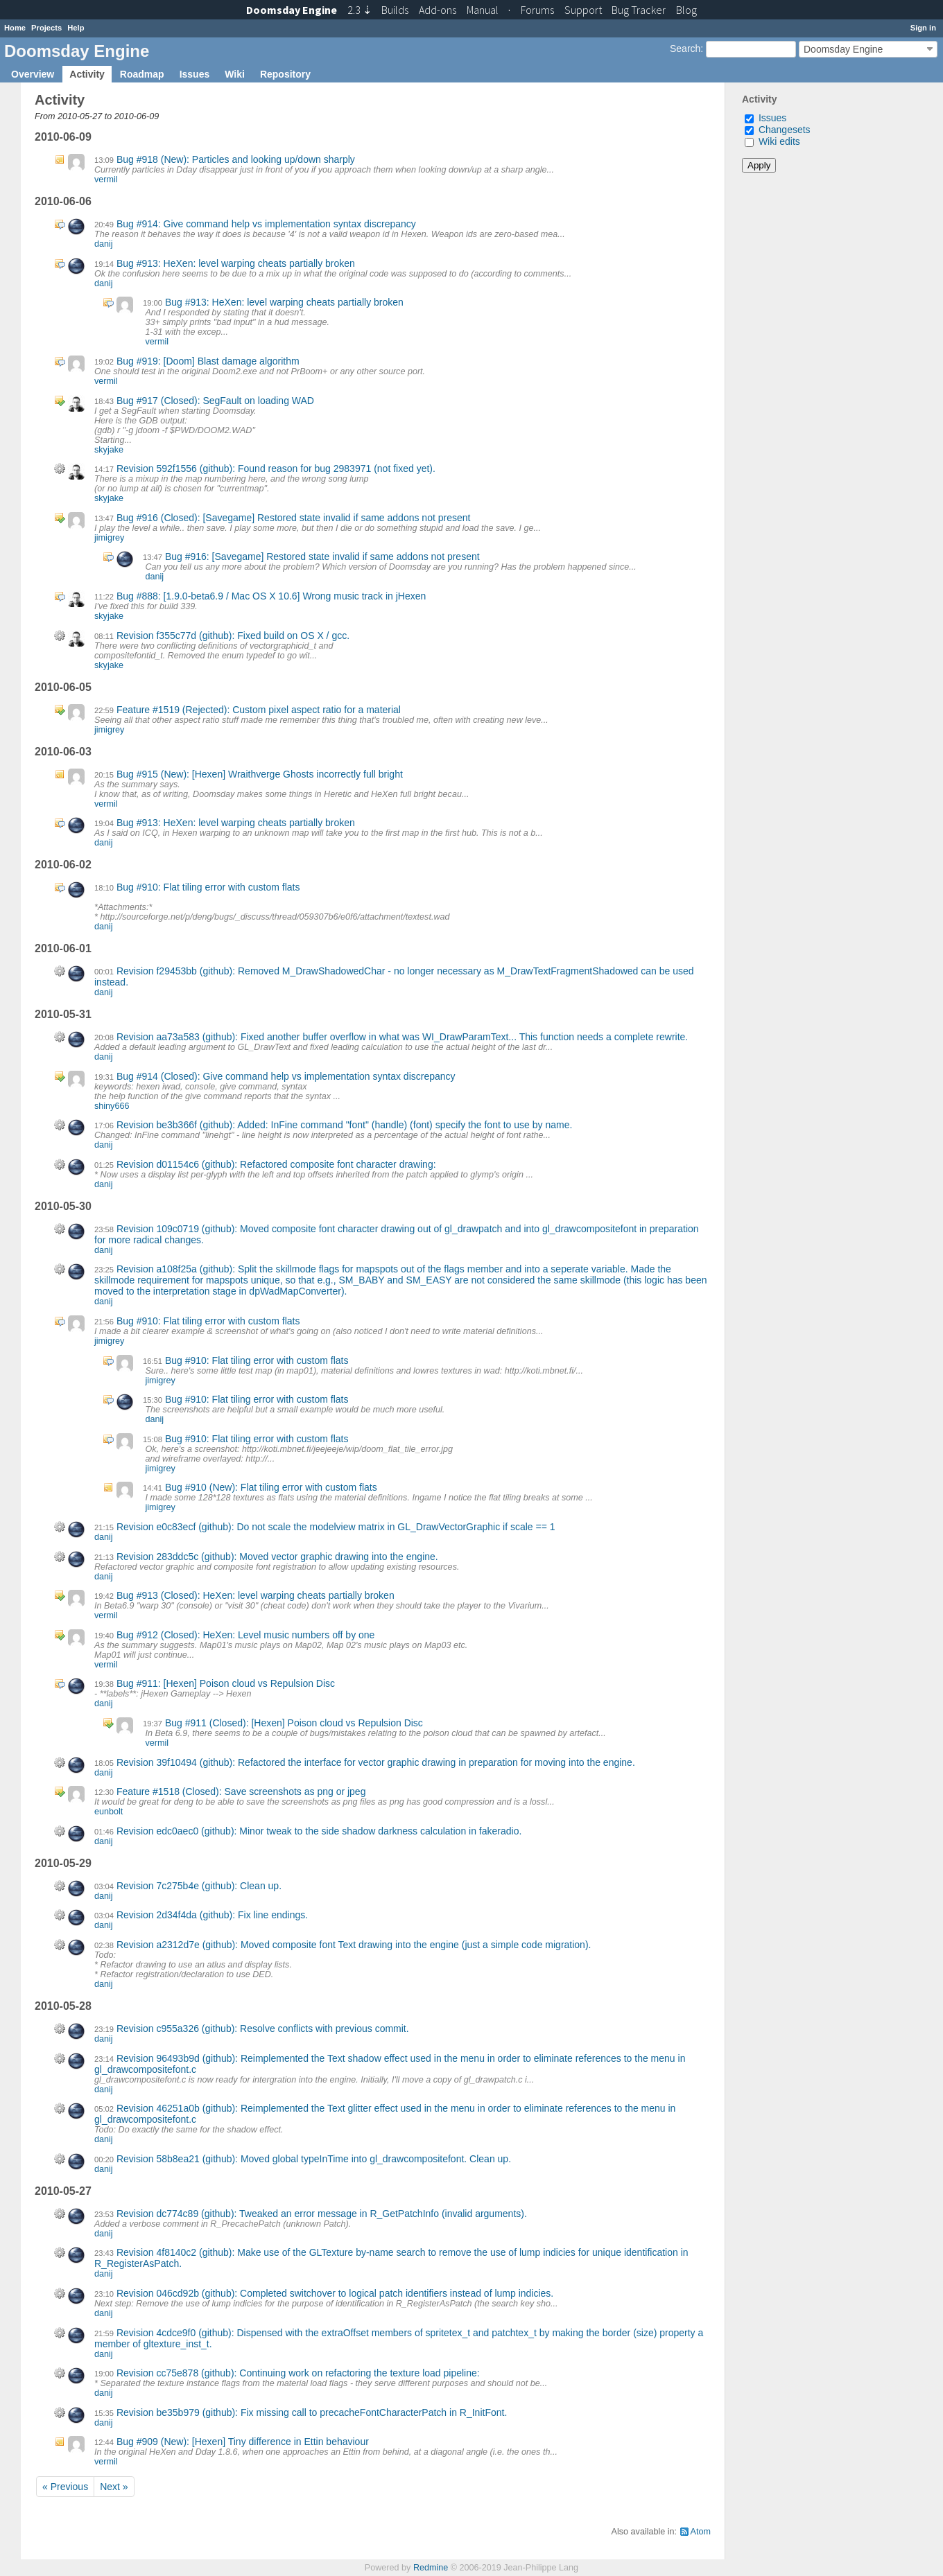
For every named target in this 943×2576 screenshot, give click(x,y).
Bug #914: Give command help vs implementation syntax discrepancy (266, 223)
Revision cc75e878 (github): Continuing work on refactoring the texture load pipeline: (298, 2372)
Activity (87, 74)
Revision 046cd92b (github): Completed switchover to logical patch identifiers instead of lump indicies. (334, 2293)
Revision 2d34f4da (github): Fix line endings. (212, 1914)
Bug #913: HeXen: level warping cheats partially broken (235, 263)
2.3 (359, 10)
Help (75, 28)
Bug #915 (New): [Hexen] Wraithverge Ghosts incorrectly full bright (259, 774)
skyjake (108, 450)
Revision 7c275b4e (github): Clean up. (199, 1885)
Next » (114, 2486)
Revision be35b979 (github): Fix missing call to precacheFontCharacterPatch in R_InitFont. (311, 2412)
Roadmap (142, 74)
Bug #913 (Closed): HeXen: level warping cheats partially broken (255, 1595)
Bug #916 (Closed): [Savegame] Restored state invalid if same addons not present (293, 517)
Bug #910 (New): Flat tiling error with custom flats (271, 1487)
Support (583, 10)
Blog (686, 10)
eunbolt (108, 1811)
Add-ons (437, 10)
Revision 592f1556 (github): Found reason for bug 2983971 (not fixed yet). (275, 468)
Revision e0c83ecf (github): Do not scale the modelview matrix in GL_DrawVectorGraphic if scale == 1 (335, 1526)
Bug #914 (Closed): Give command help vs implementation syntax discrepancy (286, 1076)
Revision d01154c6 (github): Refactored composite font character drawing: (276, 1164)
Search (685, 48)
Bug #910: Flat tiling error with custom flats (208, 887)
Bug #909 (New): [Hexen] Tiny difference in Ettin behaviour (242, 2441)
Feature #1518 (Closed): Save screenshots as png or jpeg (241, 1791)
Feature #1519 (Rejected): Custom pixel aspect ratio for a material (258, 709)
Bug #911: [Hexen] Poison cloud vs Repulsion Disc (225, 1683)
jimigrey (109, 538)
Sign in (923, 28)
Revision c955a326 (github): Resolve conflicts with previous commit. (262, 2028)
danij (103, 244)
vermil (106, 179)
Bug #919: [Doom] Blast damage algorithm (208, 361)
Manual (483, 10)
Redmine (430, 2568)
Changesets (785, 129)
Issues (195, 74)
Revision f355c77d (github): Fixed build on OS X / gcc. (232, 635)
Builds (394, 10)
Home (15, 28)
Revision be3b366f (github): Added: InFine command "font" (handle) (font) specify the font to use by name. (344, 1124)
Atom (701, 2531)
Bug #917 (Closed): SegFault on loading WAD (215, 400)
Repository (285, 74)
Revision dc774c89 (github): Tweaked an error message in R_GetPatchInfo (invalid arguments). (321, 2213)
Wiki (235, 74)
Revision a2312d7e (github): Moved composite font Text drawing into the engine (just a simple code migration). (353, 1944)
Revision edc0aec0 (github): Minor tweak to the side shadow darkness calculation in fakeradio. (318, 1831)
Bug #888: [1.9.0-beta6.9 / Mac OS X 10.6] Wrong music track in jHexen (271, 596)
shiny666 (111, 1106)
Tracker (639, 10)
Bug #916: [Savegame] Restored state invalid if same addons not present (322, 556)
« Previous (65, 2486)
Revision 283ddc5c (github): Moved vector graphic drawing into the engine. (277, 1556)
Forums (537, 10)
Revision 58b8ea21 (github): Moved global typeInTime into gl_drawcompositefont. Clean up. (313, 2158)
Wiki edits (779, 141)
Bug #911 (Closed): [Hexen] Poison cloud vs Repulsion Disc (294, 1722)
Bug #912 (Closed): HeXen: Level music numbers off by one (245, 1634)
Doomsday (291, 10)
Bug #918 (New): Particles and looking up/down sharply (235, 159)
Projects (46, 28)
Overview (32, 74)
